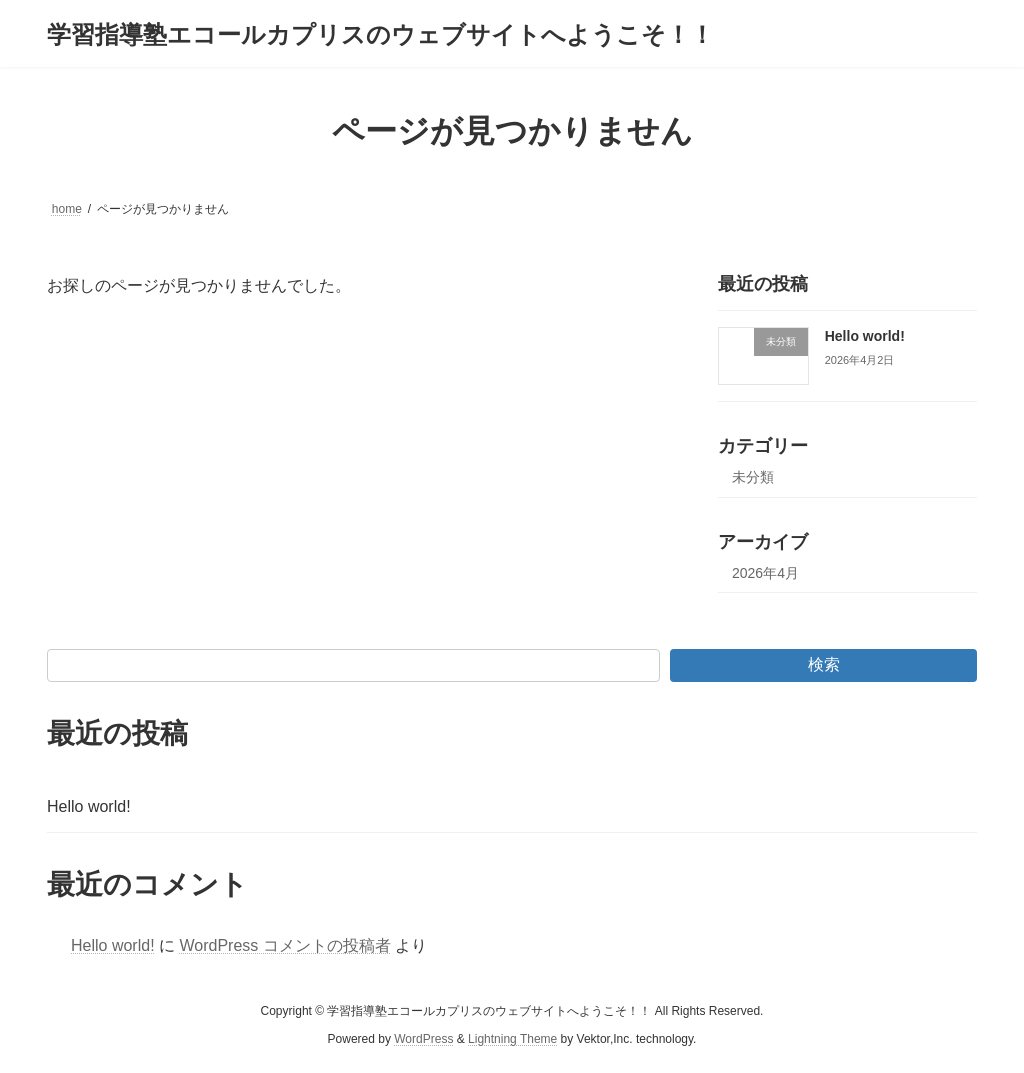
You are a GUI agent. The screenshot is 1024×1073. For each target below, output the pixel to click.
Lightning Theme (512, 1039)
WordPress (423, 1039)
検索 (824, 664)
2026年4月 (765, 573)
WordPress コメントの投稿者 (284, 945)
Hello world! (865, 336)
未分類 (753, 477)
